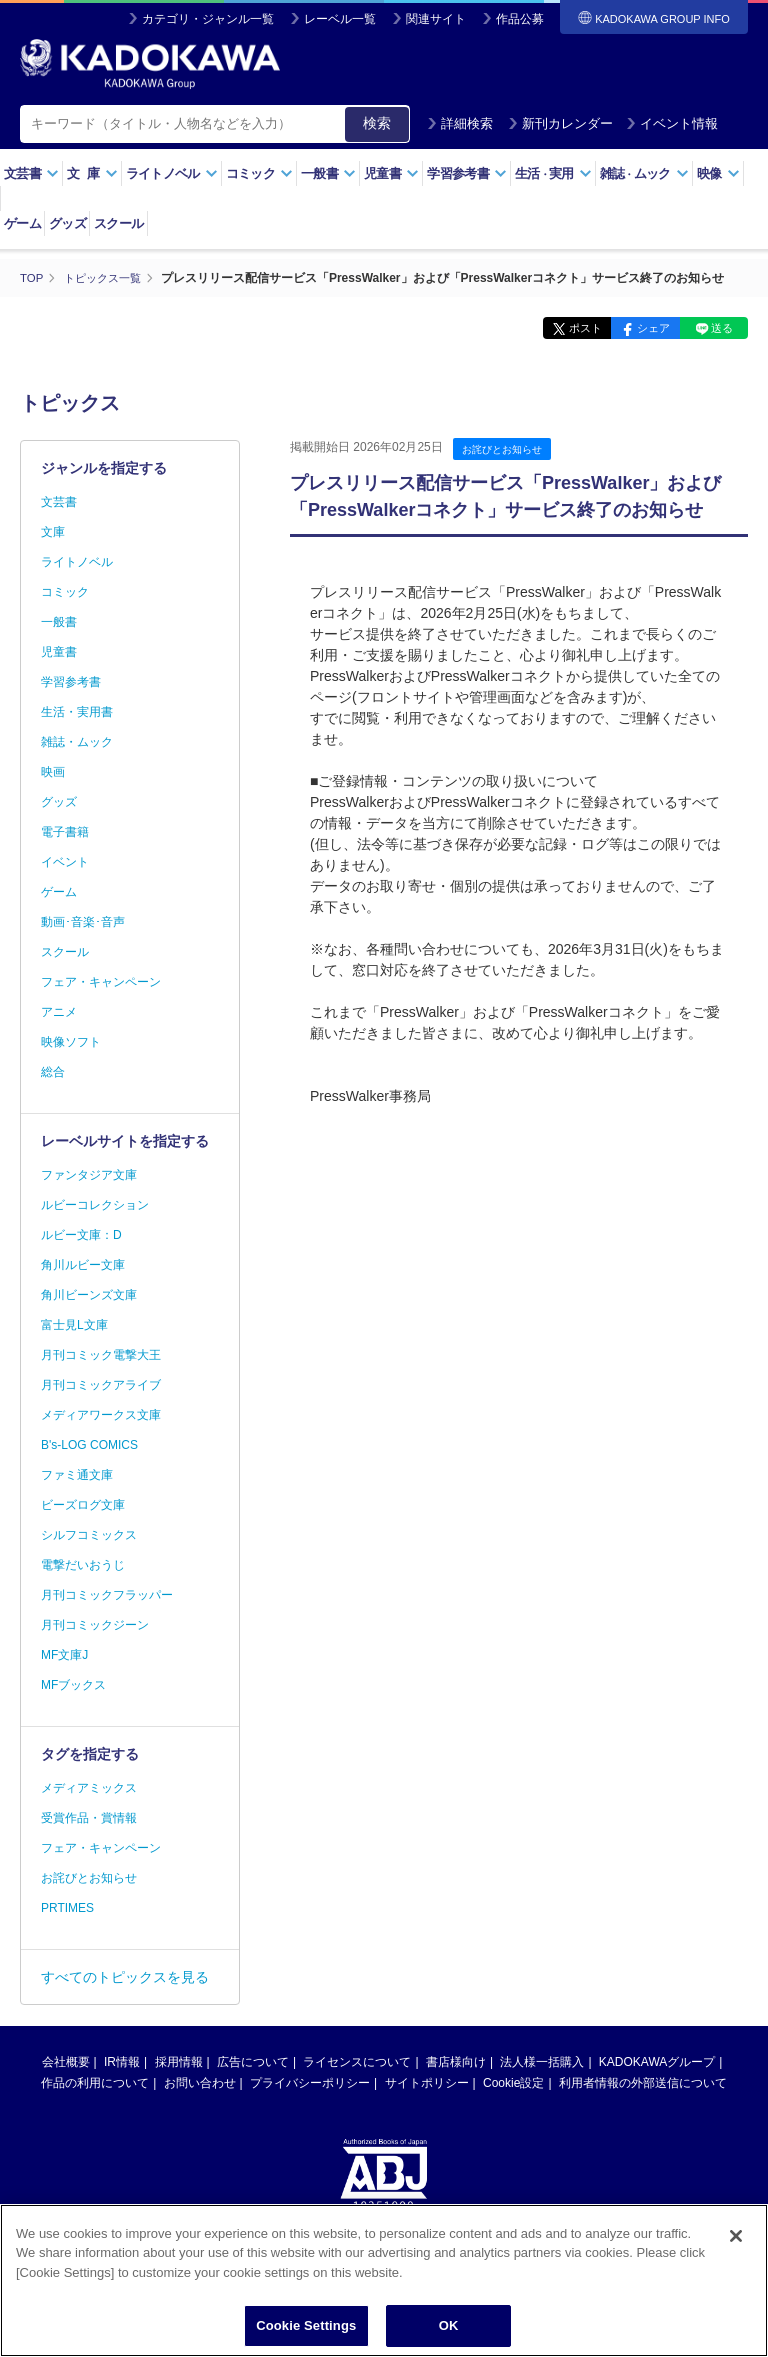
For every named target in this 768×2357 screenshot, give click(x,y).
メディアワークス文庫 (101, 1415)
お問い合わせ (200, 2083)
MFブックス (73, 1685)
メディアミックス (89, 1788)
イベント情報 (672, 123)
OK (449, 2325)
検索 (377, 123)
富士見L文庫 (74, 1325)
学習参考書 (467, 173)
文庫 (53, 532)
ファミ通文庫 (77, 1475)
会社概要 (66, 2062)
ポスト (563, 328)
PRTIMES (67, 1908)
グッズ (67, 223)
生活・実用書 (77, 712)
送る (718, 328)
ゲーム (22, 223)
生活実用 (553, 173)
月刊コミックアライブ (101, 1385)
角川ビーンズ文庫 (89, 1295)
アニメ (59, 1012)
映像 (718, 173)
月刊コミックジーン (95, 1625)
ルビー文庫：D (81, 1235)
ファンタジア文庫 (89, 1175)
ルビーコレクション (95, 1205)
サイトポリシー (427, 2083)
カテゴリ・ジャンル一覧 (208, 19)
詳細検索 (460, 123)
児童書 (391, 173)
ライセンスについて (357, 2062)
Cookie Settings (306, 2325)
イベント (65, 862)
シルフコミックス (89, 1535)
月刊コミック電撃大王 (101, 1355)
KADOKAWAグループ (657, 2062)
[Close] (736, 2236)
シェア (640, 328)
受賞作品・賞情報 (89, 1818)
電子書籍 (65, 832)
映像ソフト (71, 1042)
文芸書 (31, 173)
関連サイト (436, 19)
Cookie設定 (513, 2083)
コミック (259, 173)
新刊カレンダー (560, 123)
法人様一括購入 (542, 2062)
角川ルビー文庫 (83, 1265)
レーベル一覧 (340, 19)
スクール (118, 223)
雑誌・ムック (77, 742)
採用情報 (179, 2062)
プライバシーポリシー (310, 2083)
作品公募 (520, 19)
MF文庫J (64, 1655)
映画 (53, 772)
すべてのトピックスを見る (125, 1977)
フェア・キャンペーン (101, 982)
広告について (253, 2062)
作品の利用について (95, 2083)
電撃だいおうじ (83, 1565)
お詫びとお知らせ (506, 449)
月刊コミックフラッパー (107, 1595)
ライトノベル (172, 173)
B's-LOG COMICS (89, 1445)
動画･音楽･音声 (83, 922)
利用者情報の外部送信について (643, 2083)
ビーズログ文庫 (83, 1505)
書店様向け (456, 2062)
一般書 (328, 173)
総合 (53, 1072)
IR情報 (122, 2062)
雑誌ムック (644, 173)
